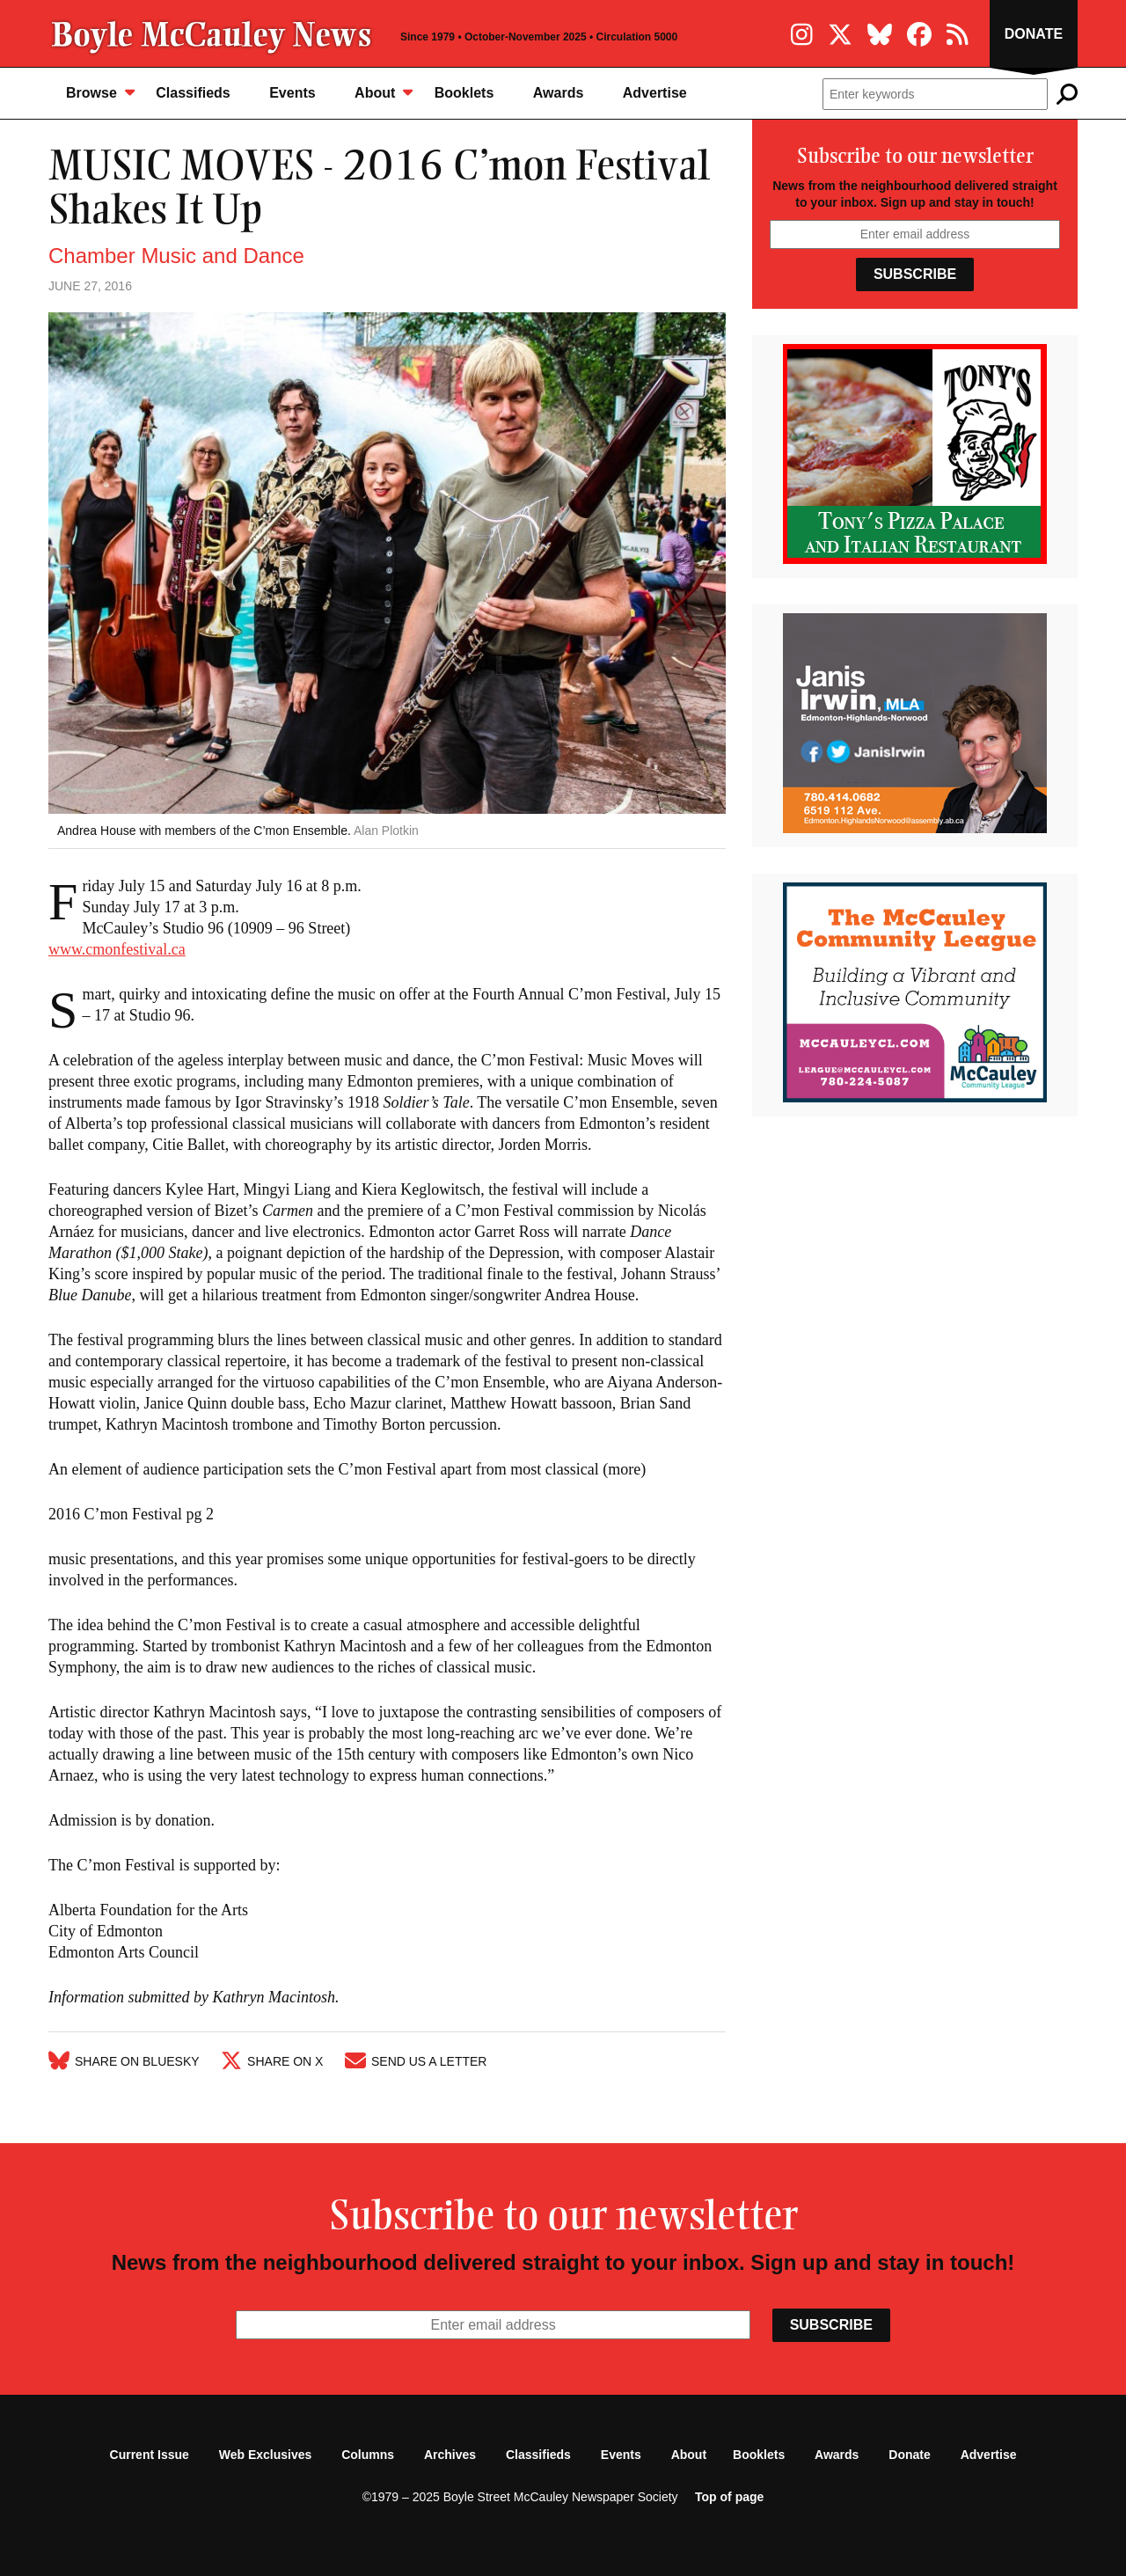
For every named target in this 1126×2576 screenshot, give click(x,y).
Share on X (272, 2061)
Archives (450, 2455)
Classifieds (193, 92)
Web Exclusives (265, 2455)
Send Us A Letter (415, 2061)
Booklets (464, 92)
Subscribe (915, 274)
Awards (558, 92)
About (384, 92)
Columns (367, 2455)
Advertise (655, 92)
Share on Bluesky (124, 2061)
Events (292, 92)
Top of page (729, 2497)
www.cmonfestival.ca (117, 949)
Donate (1034, 33)
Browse (100, 92)
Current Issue (149, 2455)
